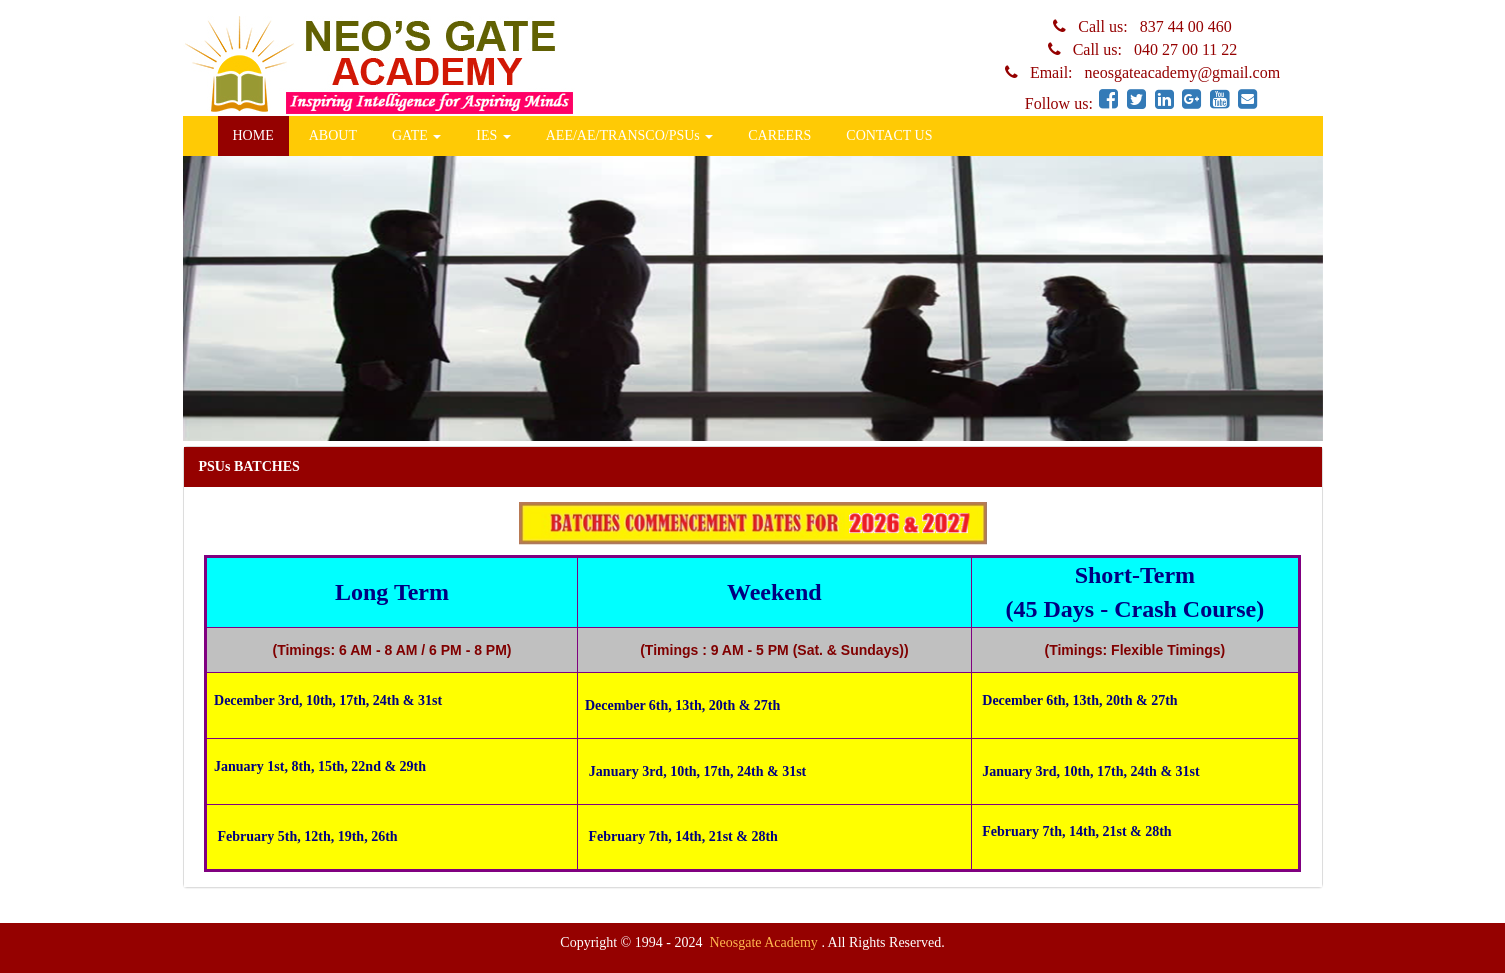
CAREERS (779, 135)
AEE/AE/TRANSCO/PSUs (630, 135)
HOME (253, 135)
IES (493, 135)
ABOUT (333, 135)
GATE (416, 135)
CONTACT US (889, 135)
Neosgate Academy (765, 942)
